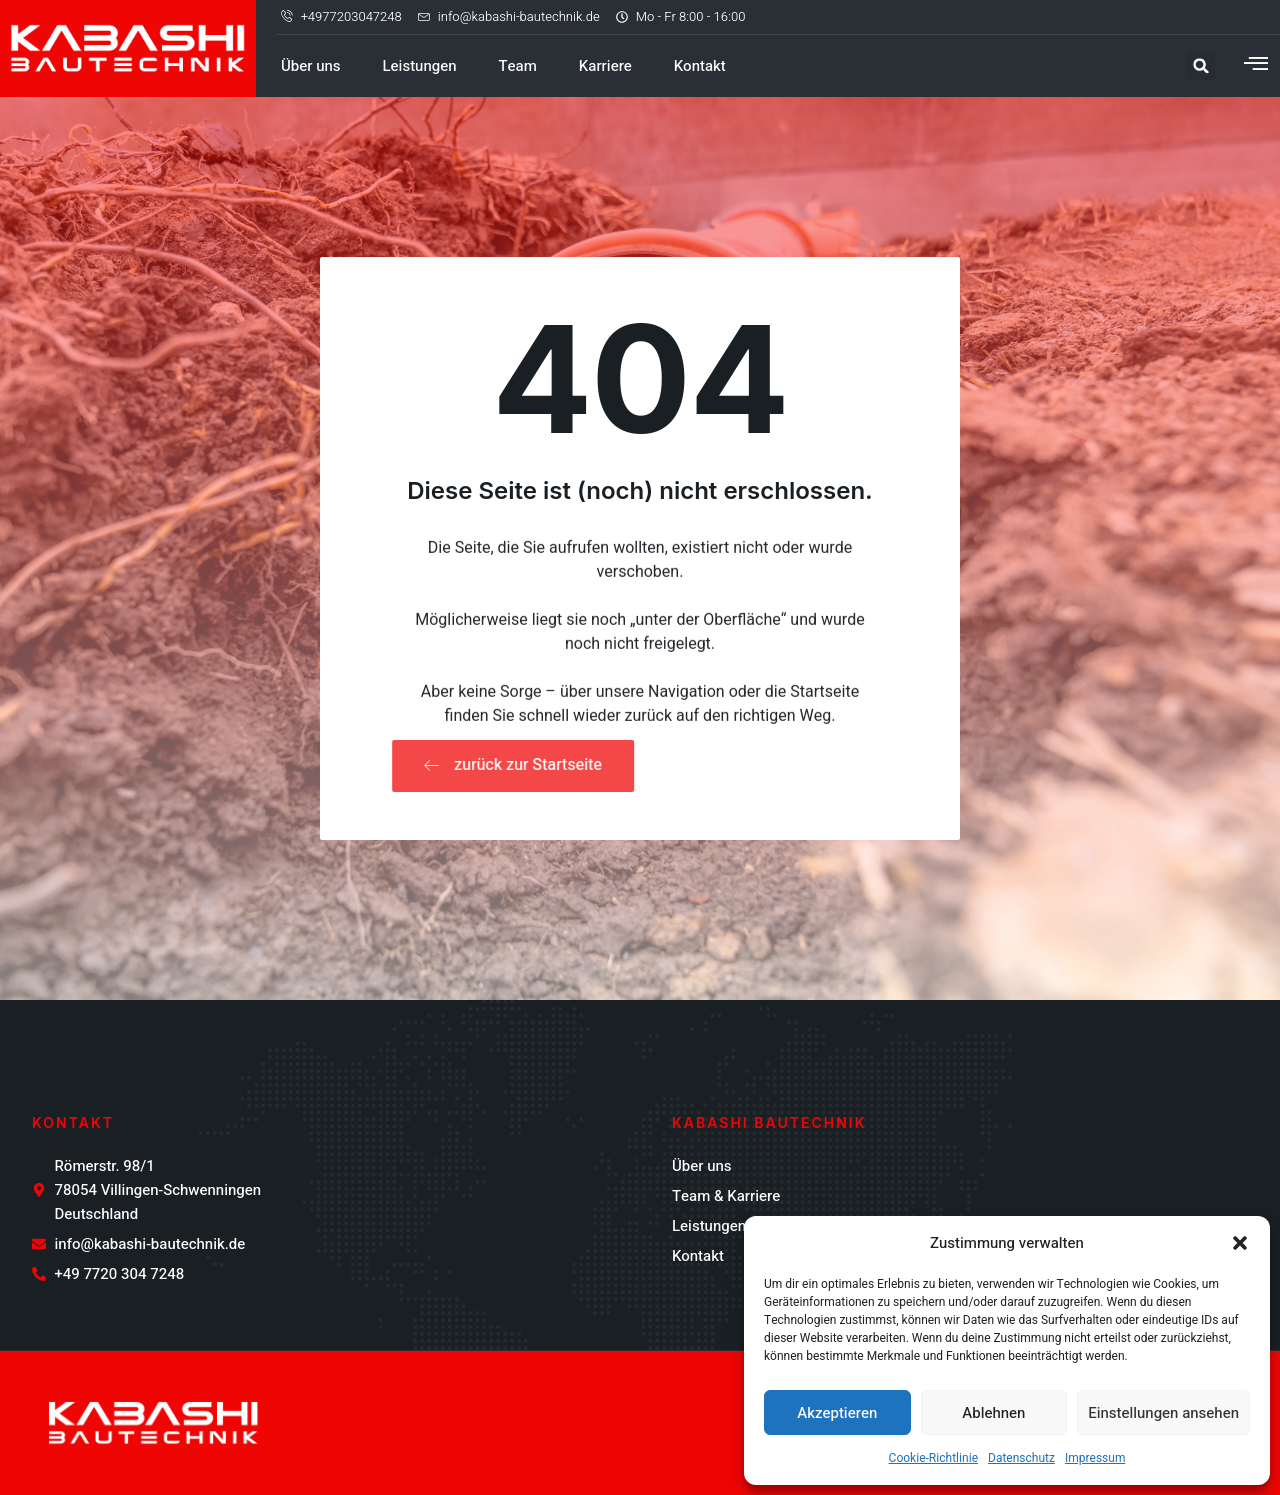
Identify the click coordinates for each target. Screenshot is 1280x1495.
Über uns (311, 66)
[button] (1240, 1243)
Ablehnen (993, 1413)
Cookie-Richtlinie (933, 1458)
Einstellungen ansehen (1163, 1413)
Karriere (605, 66)
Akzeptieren (837, 1413)
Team (518, 66)
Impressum (1095, 1458)
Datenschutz (1021, 1458)
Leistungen (420, 66)
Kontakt (700, 66)
